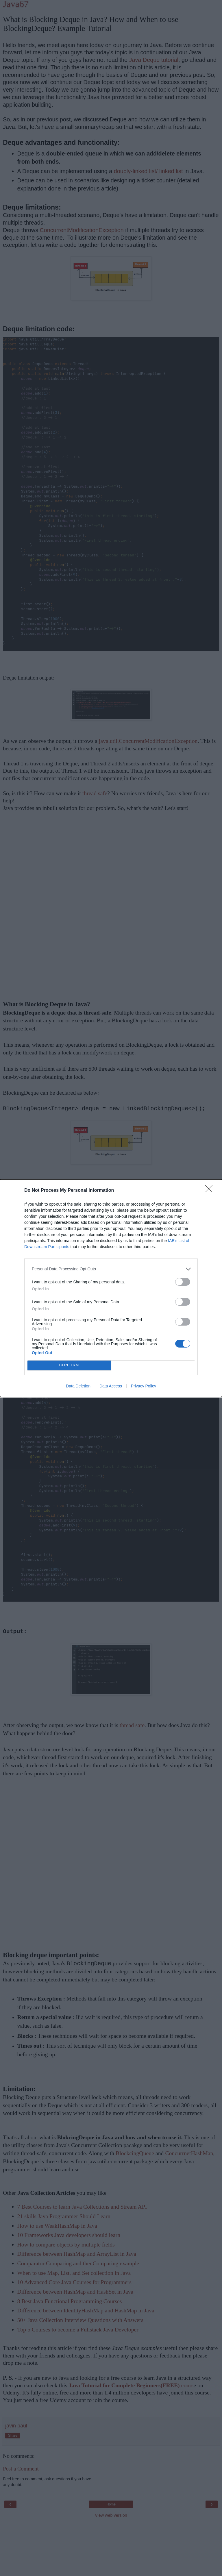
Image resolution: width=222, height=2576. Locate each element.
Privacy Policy (143, 1386)
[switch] (182, 1282)
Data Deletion (78, 1386)
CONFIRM (69, 1365)
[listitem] (111, 1269)
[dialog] (111, 1288)
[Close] (210, 1190)
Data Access (110, 1386)
